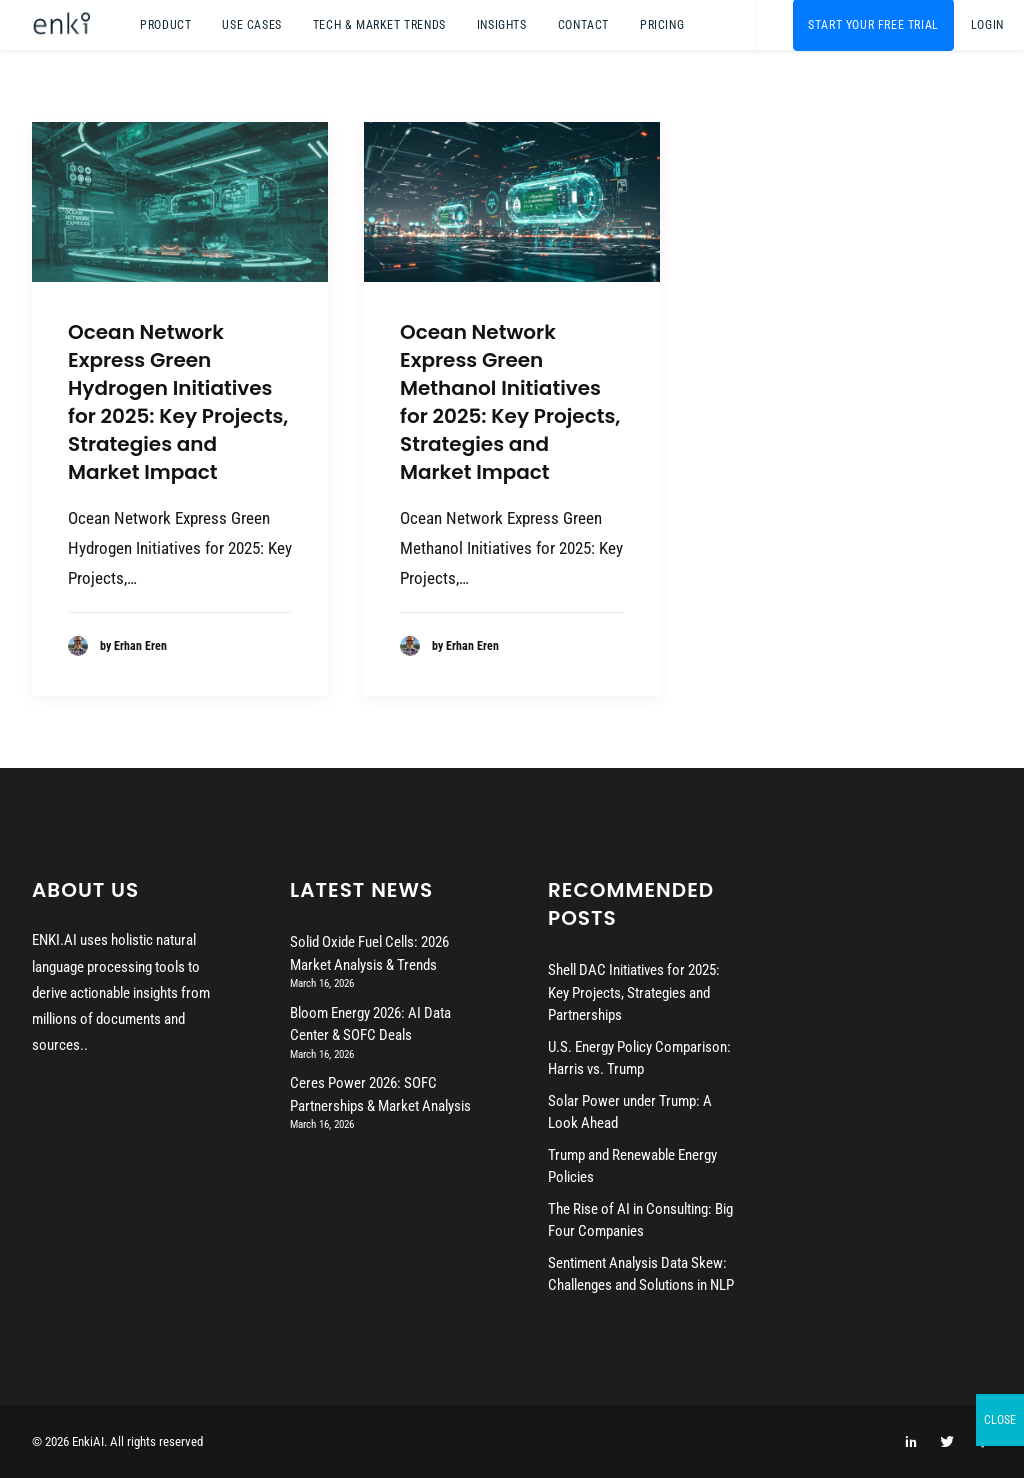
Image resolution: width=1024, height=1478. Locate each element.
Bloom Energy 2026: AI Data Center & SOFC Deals (370, 1024)
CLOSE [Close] (1000, 1420)
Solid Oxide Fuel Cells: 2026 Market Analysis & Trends (369, 953)
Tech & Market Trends (379, 25)
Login (987, 25)
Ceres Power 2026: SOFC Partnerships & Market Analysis (380, 1094)
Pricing (662, 25)
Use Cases (251, 25)
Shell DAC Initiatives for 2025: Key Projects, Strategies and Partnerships (634, 992)
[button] (180, 202)
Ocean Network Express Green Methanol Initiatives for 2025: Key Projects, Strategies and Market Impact (510, 402)
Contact (583, 25)
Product (165, 25)
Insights (502, 25)
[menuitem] (165, 25)
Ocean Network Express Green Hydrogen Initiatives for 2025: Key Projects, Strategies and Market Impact (178, 402)
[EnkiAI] (61, 25)
